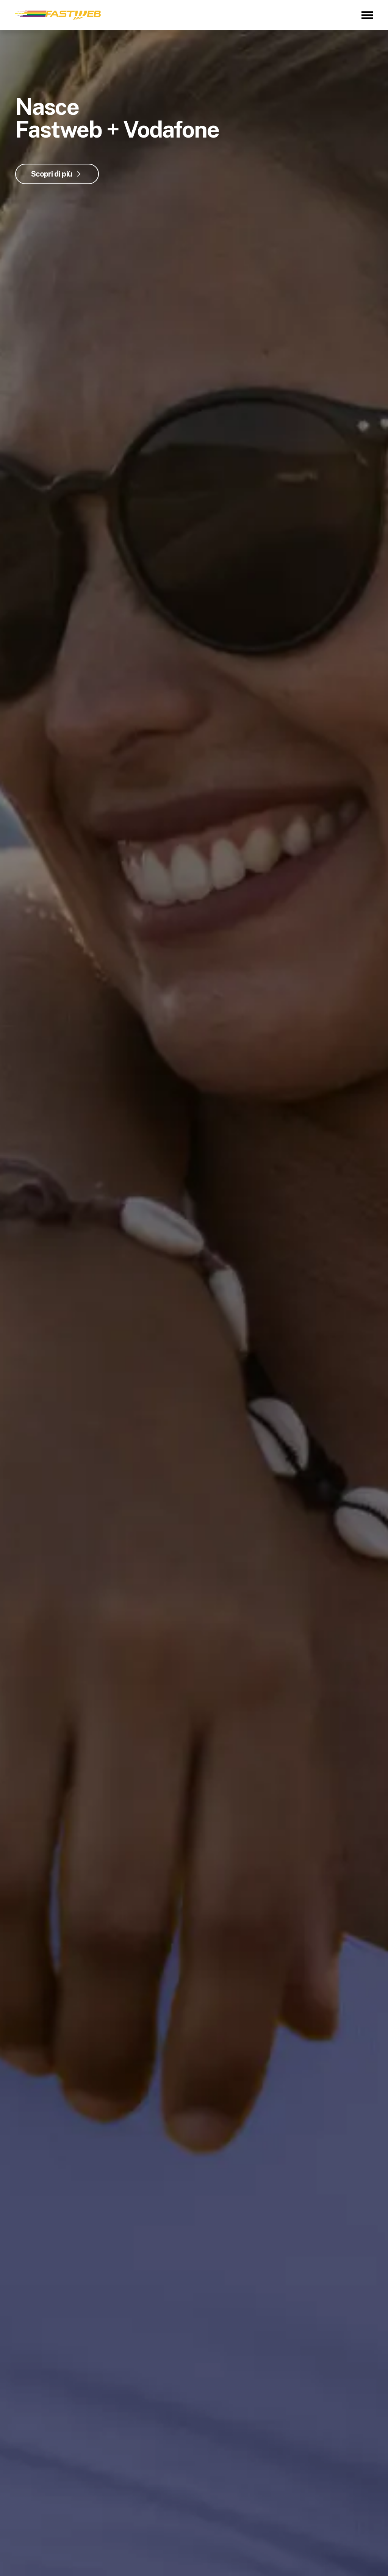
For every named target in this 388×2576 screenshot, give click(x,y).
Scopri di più (51, 173)
